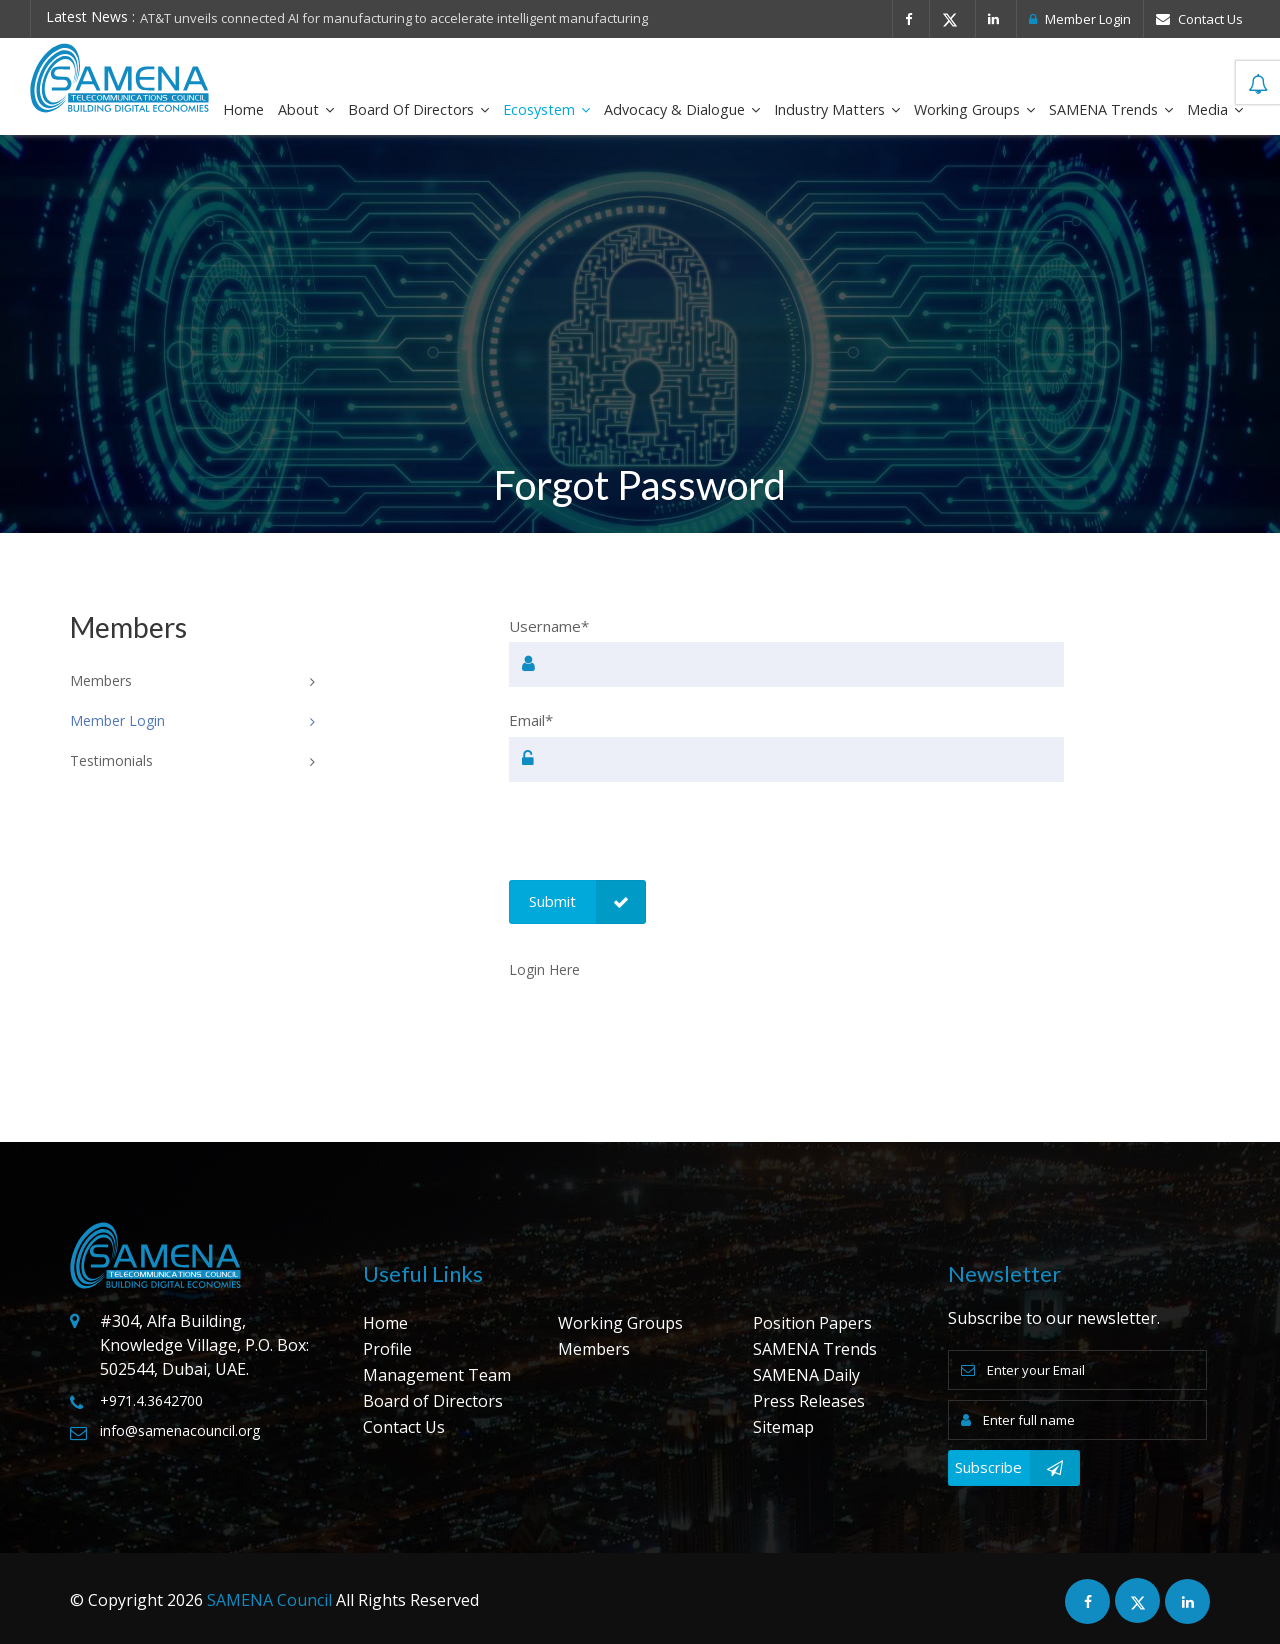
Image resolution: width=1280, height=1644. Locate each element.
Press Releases (809, 1401)
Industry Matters (837, 109)
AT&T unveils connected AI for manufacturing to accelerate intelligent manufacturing (394, 18)
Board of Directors (418, 109)
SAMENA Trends (1111, 109)
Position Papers (812, 1323)
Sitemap (783, 1427)
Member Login (1080, 19)
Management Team (437, 1375)
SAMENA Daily (806, 1375)
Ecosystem (546, 109)
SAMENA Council (269, 1600)
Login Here (544, 969)
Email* (531, 720)
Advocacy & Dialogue (682, 109)
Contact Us (1199, 19)
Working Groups (974, 109)
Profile (387, 1349)
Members (594, 1349)
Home (243, 109)
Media (1215, 109)
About (306, 109)
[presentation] (661, 841)
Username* (549, 626)
